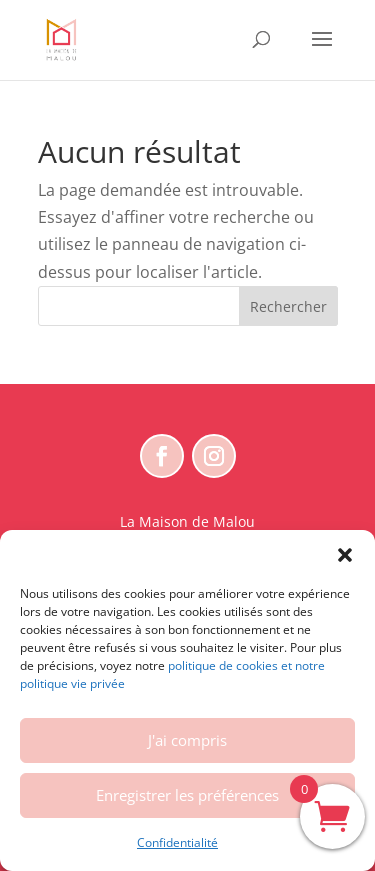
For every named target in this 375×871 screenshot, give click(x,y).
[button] (345, 555)
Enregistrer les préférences (187, 795)
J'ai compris (187, 740)
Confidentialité (177, 842)
